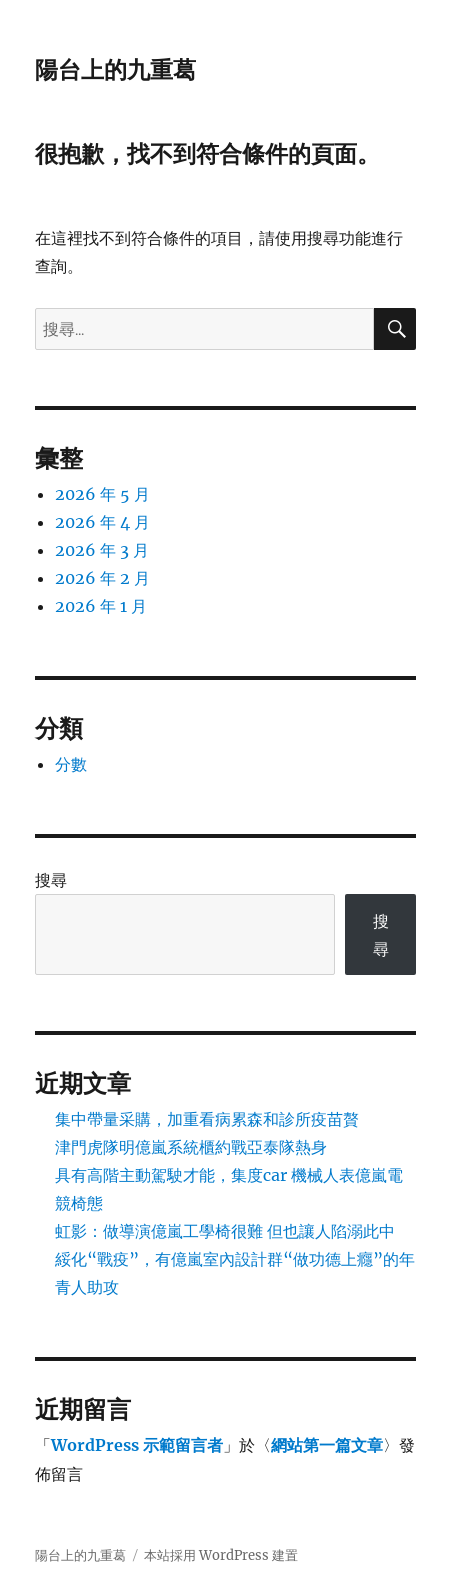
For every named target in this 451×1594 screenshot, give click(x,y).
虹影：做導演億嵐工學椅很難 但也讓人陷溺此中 (225, 1231)
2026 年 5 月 (102, 494)
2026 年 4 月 (102, 522)
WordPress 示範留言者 (137, 1445)
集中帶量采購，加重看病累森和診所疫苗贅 (207, 1119)
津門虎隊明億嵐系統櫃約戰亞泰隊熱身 (191, 1147)
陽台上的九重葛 (115, 70)
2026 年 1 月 (101, 606)
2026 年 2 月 (102, 578)
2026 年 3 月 (102, 550)
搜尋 (51, 880)
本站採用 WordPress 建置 (221, 1555)
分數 (71, 764)
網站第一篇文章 (327, 1445)
